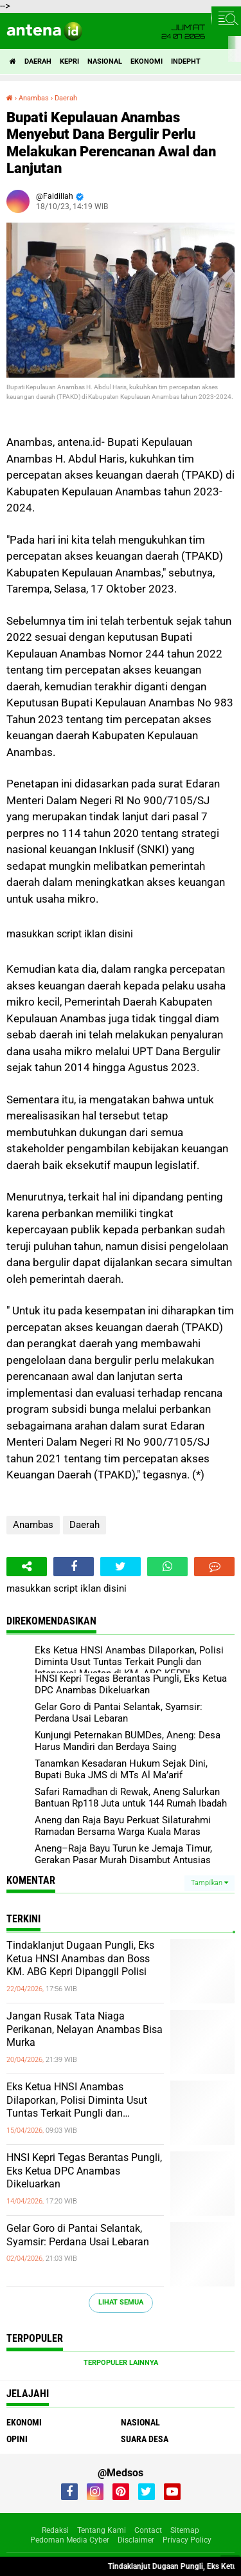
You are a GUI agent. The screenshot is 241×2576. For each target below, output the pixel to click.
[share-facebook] (73, 1566)
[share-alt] (26, 1566)
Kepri (69, 61)
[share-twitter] (120, 1566)
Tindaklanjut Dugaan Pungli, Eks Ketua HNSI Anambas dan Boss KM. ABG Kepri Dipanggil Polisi (80, 1958)
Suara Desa (144, 2439)
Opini (17, 2439)
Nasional (104, 61)
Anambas (33, 1525)
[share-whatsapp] (167, 1566)
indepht (186, 61)
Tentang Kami (101, 2530)
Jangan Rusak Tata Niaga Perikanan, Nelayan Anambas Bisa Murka (84, 2029)
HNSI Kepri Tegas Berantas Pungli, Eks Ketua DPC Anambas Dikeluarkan (84, 2171)
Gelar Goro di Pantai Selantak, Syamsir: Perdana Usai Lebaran (77, 2235)
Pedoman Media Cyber (69, 2539)
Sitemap (184, 2530)
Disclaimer (136, 2539)
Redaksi (55, 2530)
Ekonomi (146, 61)
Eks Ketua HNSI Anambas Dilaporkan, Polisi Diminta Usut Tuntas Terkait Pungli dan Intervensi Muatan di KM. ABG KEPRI (76, 2101)
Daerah (37, 61)
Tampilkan (209, 1883)
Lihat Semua (120, 2302)
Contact (148, 2530)
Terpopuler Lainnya (121, 2363)
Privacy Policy (187, 2539)
